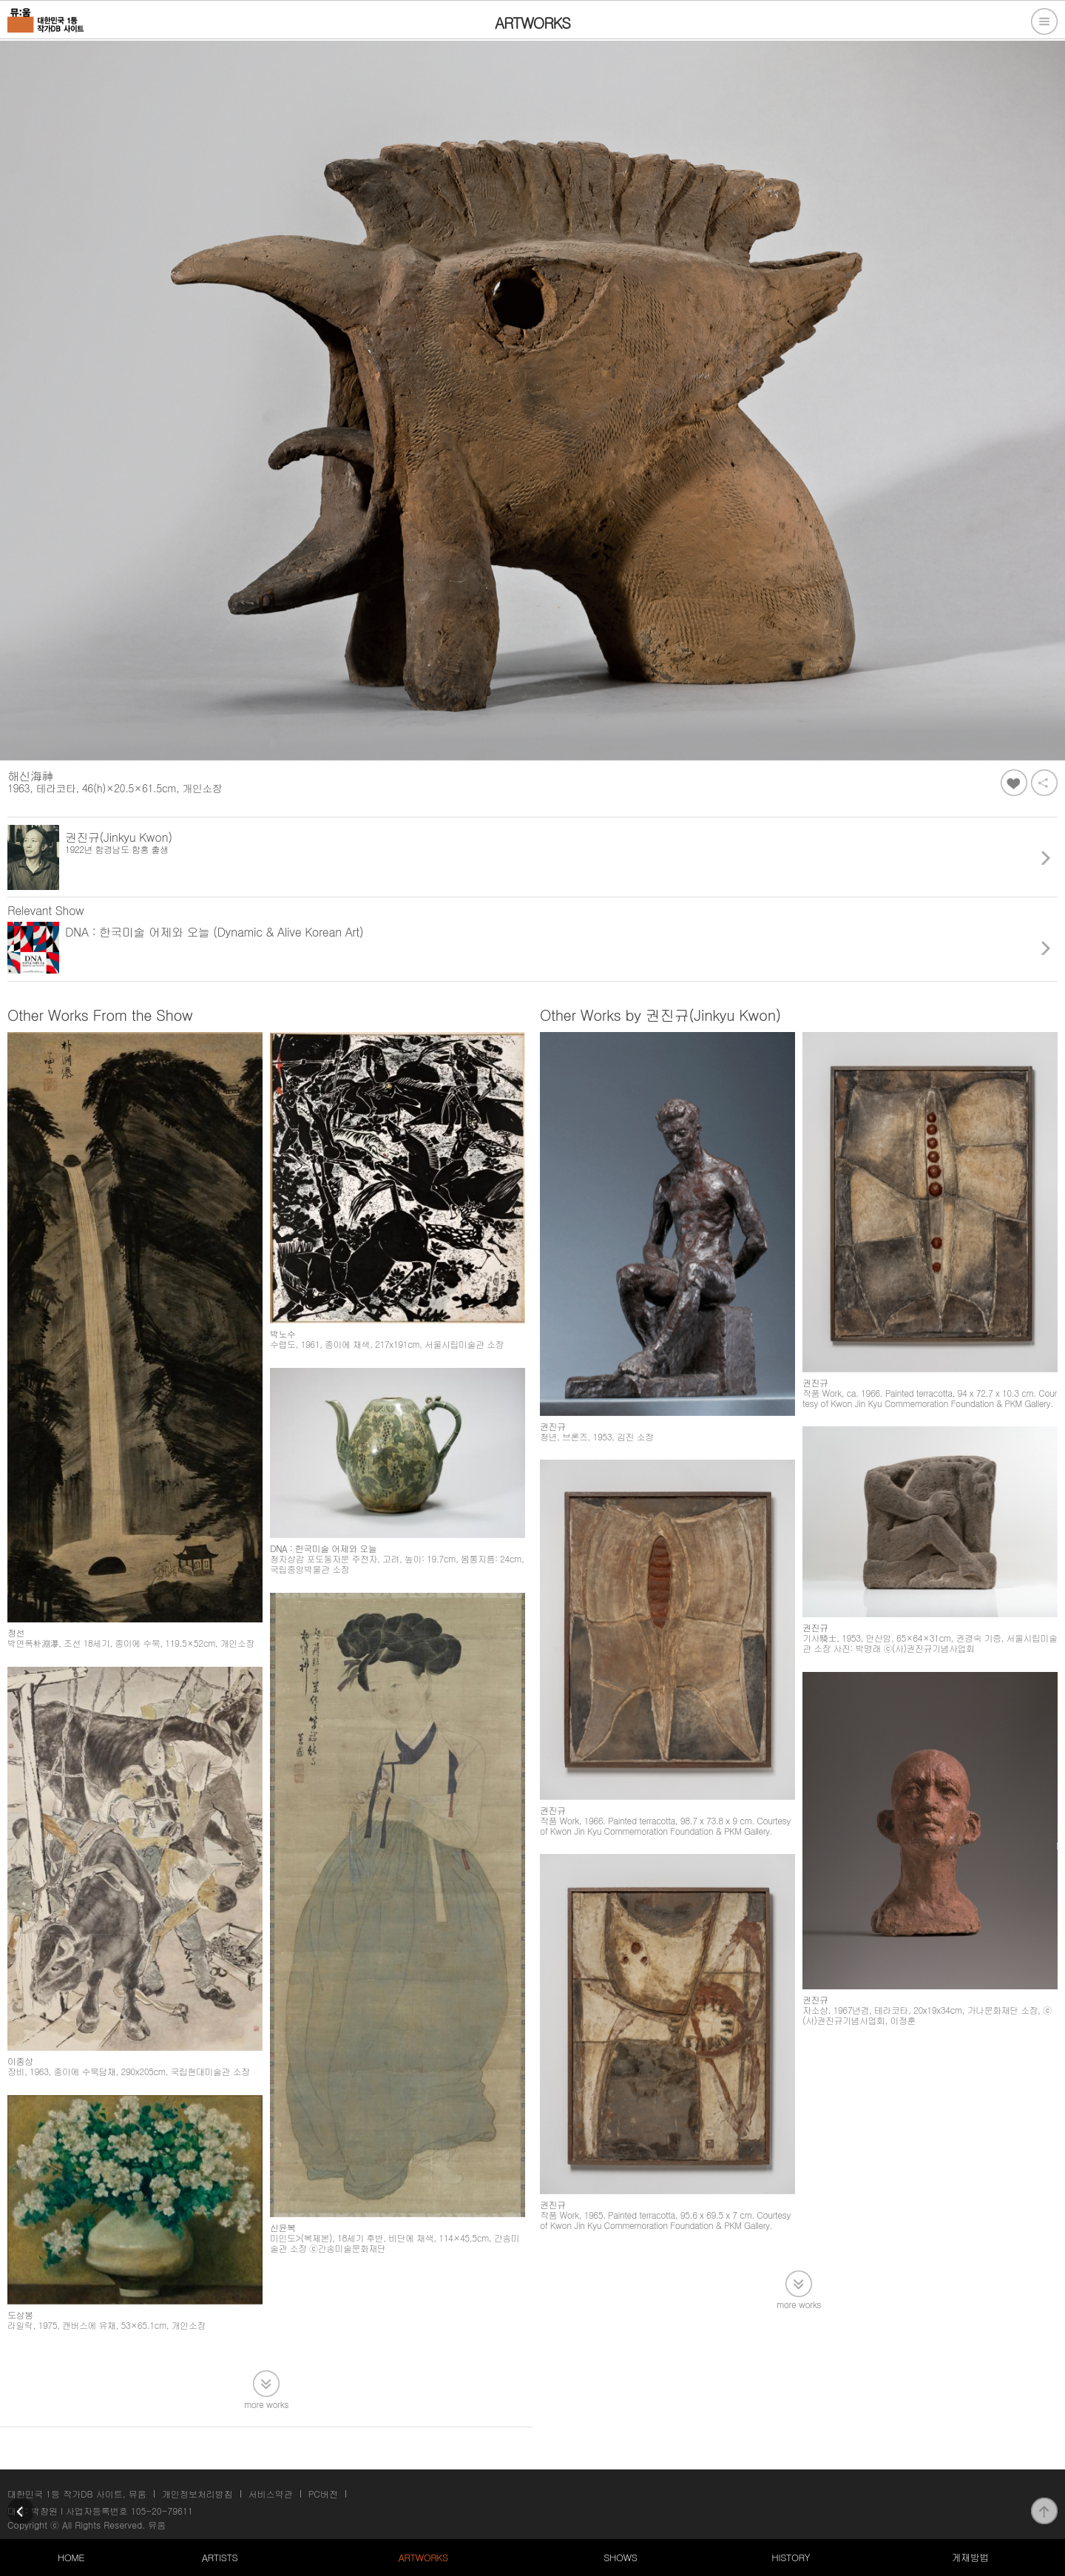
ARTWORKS (422, 2557)
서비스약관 (270, 2493)
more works (266, 2403)
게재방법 (969, 2557)
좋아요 (1014, 782)
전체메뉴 (1044, 21)
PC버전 (323, 2493)
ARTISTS (220, 2557)
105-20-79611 (162, 2510)
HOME (71, 2557)
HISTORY (790, 2557)
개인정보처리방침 (197, 2493)
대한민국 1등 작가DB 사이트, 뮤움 (76, 2493)
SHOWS (620, 2557)
